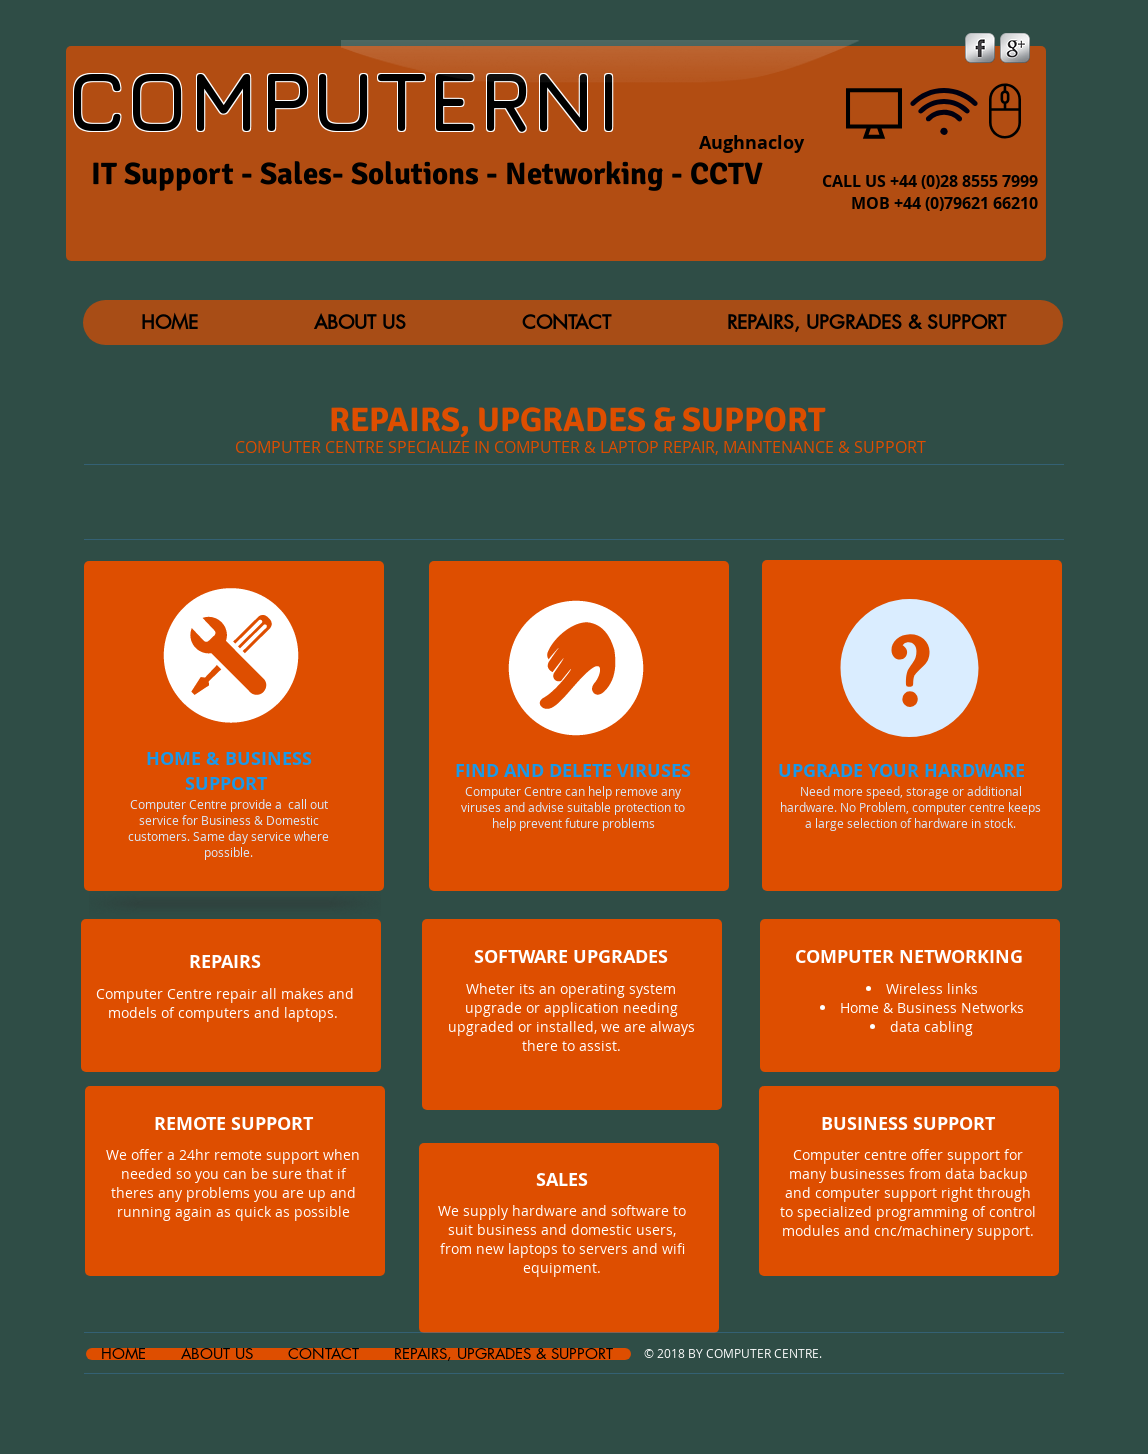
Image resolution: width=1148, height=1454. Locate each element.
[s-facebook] (980, 48)
